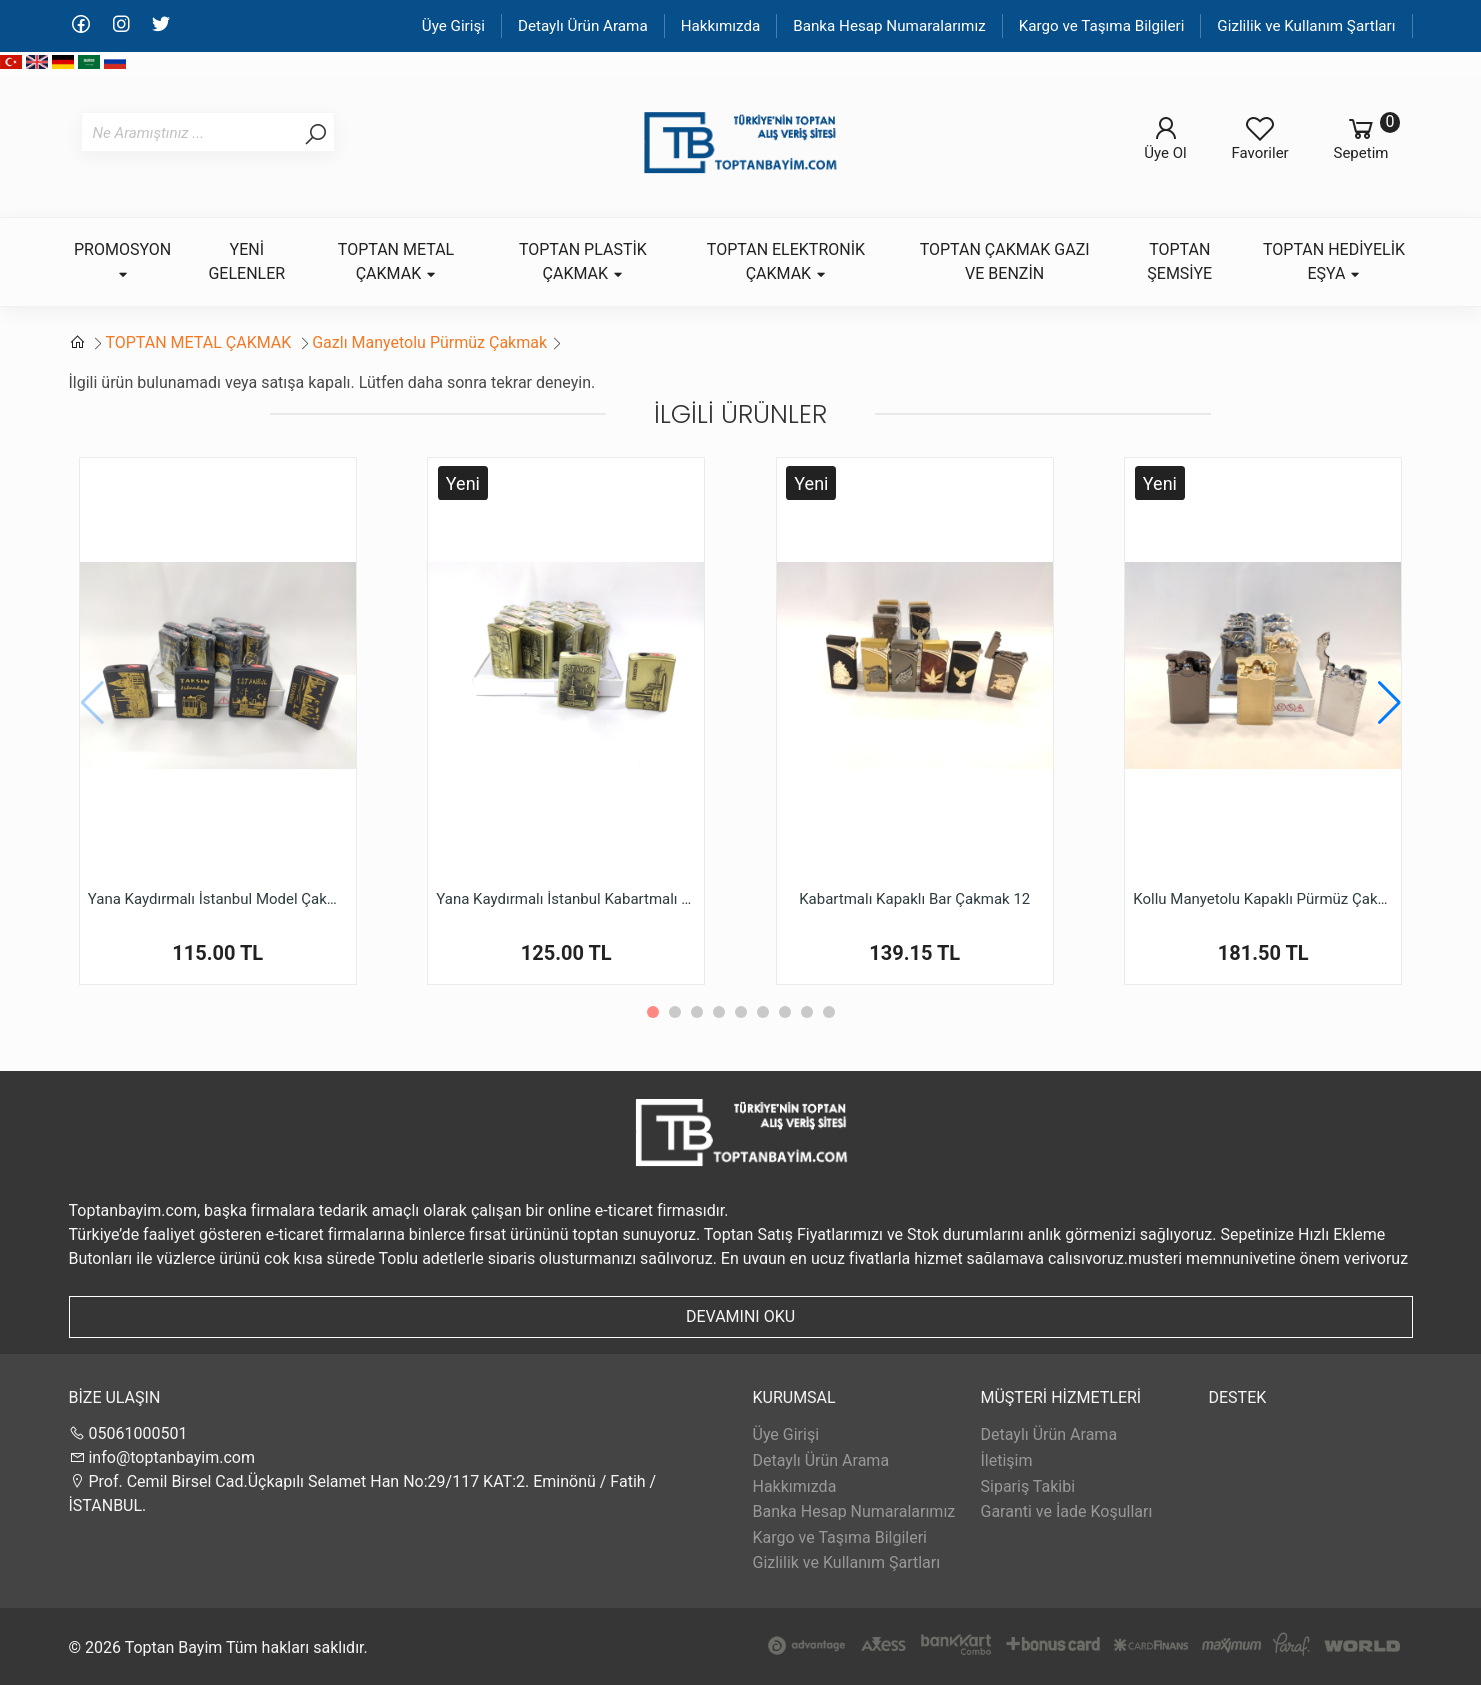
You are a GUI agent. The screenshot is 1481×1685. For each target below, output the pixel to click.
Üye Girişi (453, 26)
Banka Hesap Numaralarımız (889, 26)
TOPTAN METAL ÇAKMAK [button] (396, 261)
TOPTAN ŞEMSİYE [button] (1179, 261)
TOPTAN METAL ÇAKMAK (200, 342)
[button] (1389, 703)
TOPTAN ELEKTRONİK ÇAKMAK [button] (786, 261)
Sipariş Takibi (1028, 1486)
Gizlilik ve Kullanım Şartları (1306, 26)
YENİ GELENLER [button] (246, 261)
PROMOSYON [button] (122, 260)
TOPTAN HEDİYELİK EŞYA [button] (1334, 261)
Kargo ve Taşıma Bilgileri (1102, 26)
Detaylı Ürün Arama (583, 26)
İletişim (1007, 1460)
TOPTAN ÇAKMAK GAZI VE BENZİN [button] (1005, 261)
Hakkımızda (721, 26)
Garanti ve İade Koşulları (1067, 1511)
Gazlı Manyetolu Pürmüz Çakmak (429, 342)
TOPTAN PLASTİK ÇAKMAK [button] (583, 261)
